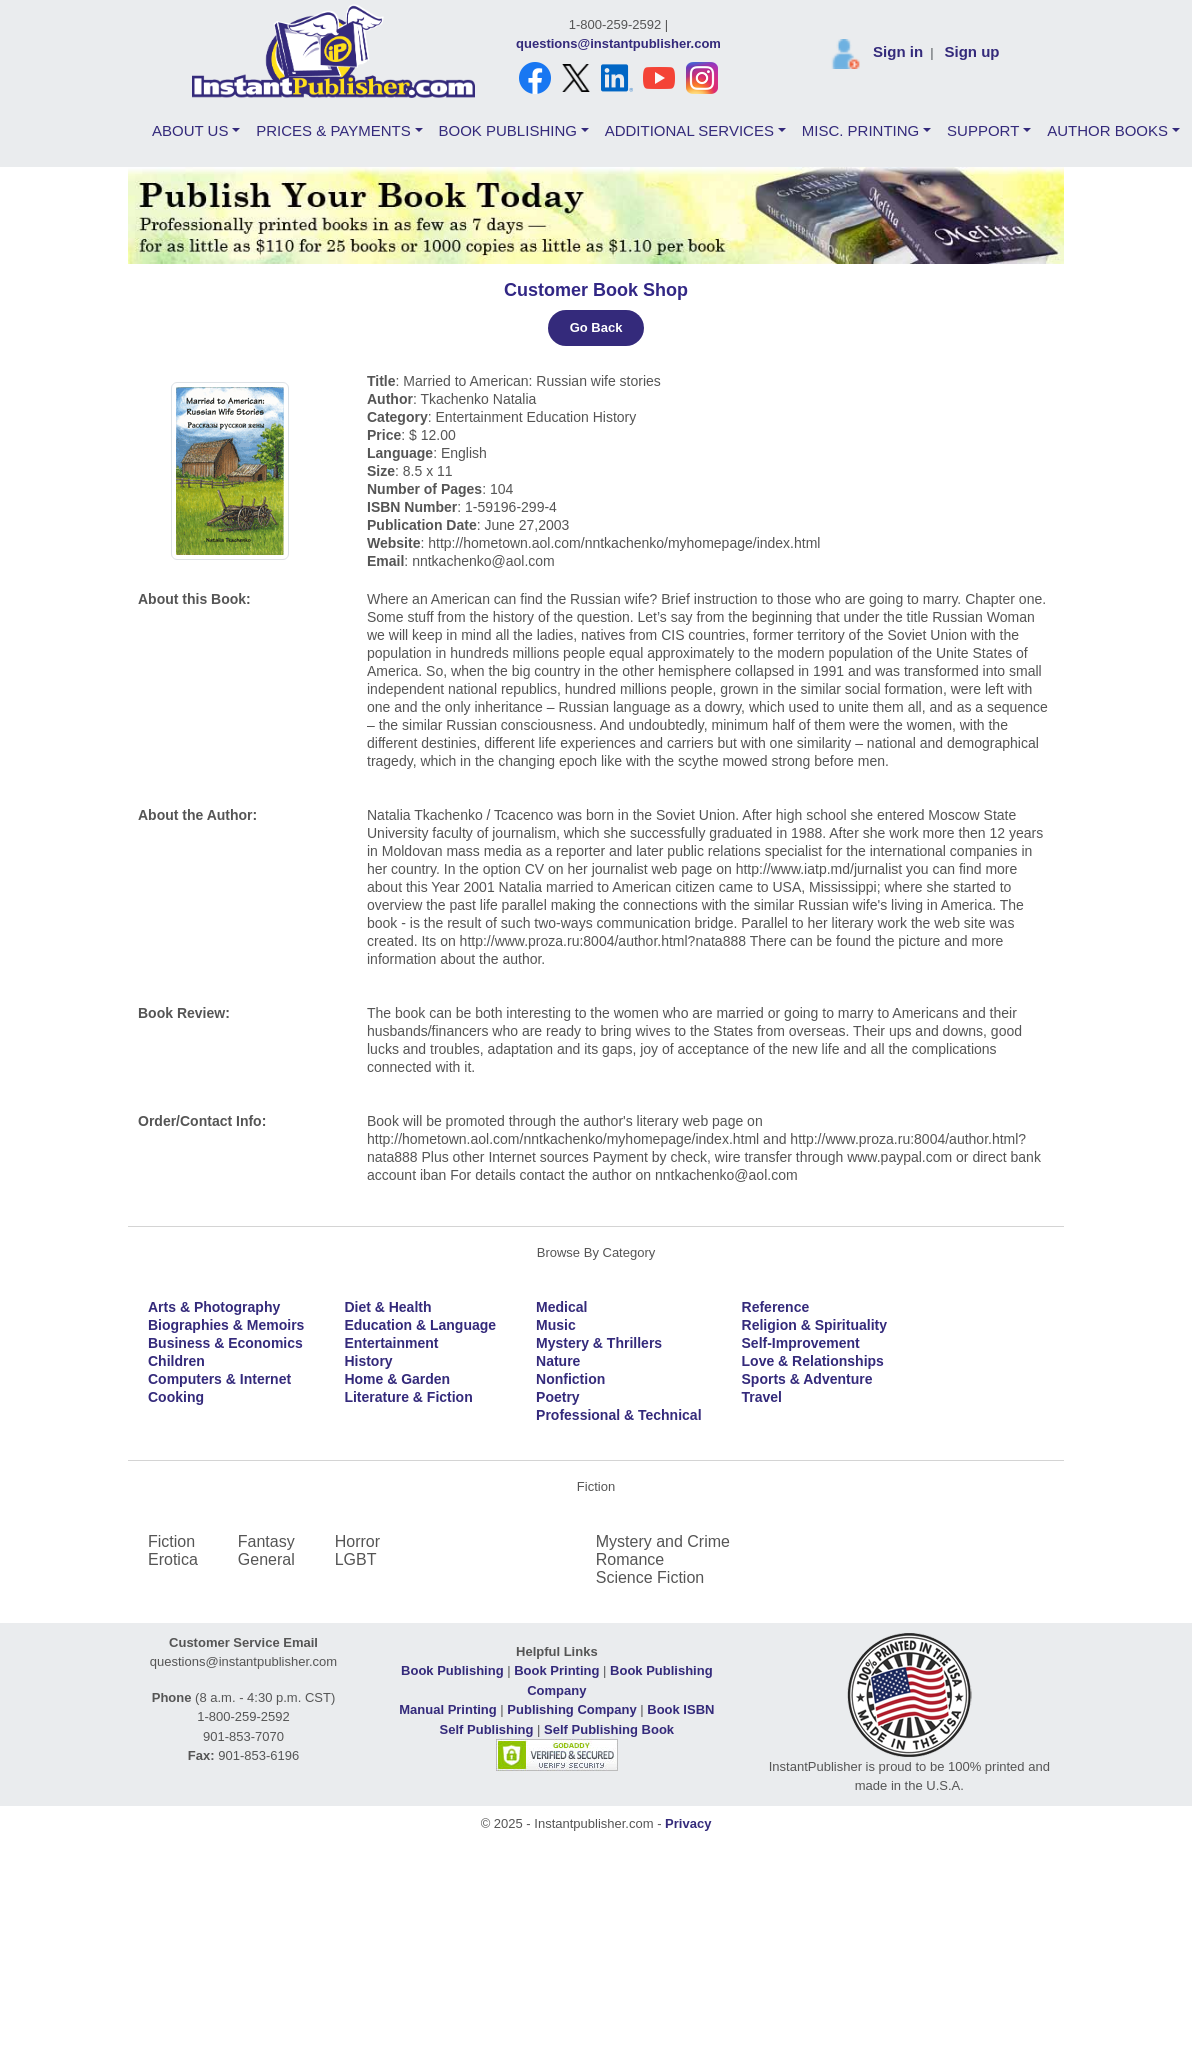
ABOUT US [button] (190, 130)
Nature (558, 1361)
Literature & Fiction (408, 1397)
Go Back (596, 327)
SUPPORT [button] (983, 130)
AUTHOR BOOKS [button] (1107, 130)
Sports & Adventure (807, 1379)
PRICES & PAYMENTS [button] (333, 130)
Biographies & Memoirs (226, 1325)
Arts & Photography (214, 1307)
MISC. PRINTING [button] (861, 130)
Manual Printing (448, 1709)
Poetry (558, 1397)
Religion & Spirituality (814, 1325)
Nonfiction (570, 1379)
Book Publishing (452, 1670)
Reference (776, 1307)
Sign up (971, 51)
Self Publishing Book (609, 1729)
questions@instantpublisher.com (618, 43)
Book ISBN (680, 1709)
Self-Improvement (801, 1343)
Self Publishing (487, 1729)
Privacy (688, 1823)
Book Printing (556, 1670)
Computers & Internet (219, 1379)
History (368, 1361)
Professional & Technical (618, 1415)
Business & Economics (225, 1343)
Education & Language (420, 1325)
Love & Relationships (813, 1361)
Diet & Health (387, 1307)
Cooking (176, 1397)
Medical (561, 1307)
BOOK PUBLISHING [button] (508, 130)
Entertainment (391, 1343)
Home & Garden (397, 1379)
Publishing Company (571, 1709)
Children (176, 1361)
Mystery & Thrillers (599, 1343)
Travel (762, 1397)
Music (556, 1325)
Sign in (898, 51)
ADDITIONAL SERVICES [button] (689, 130)
